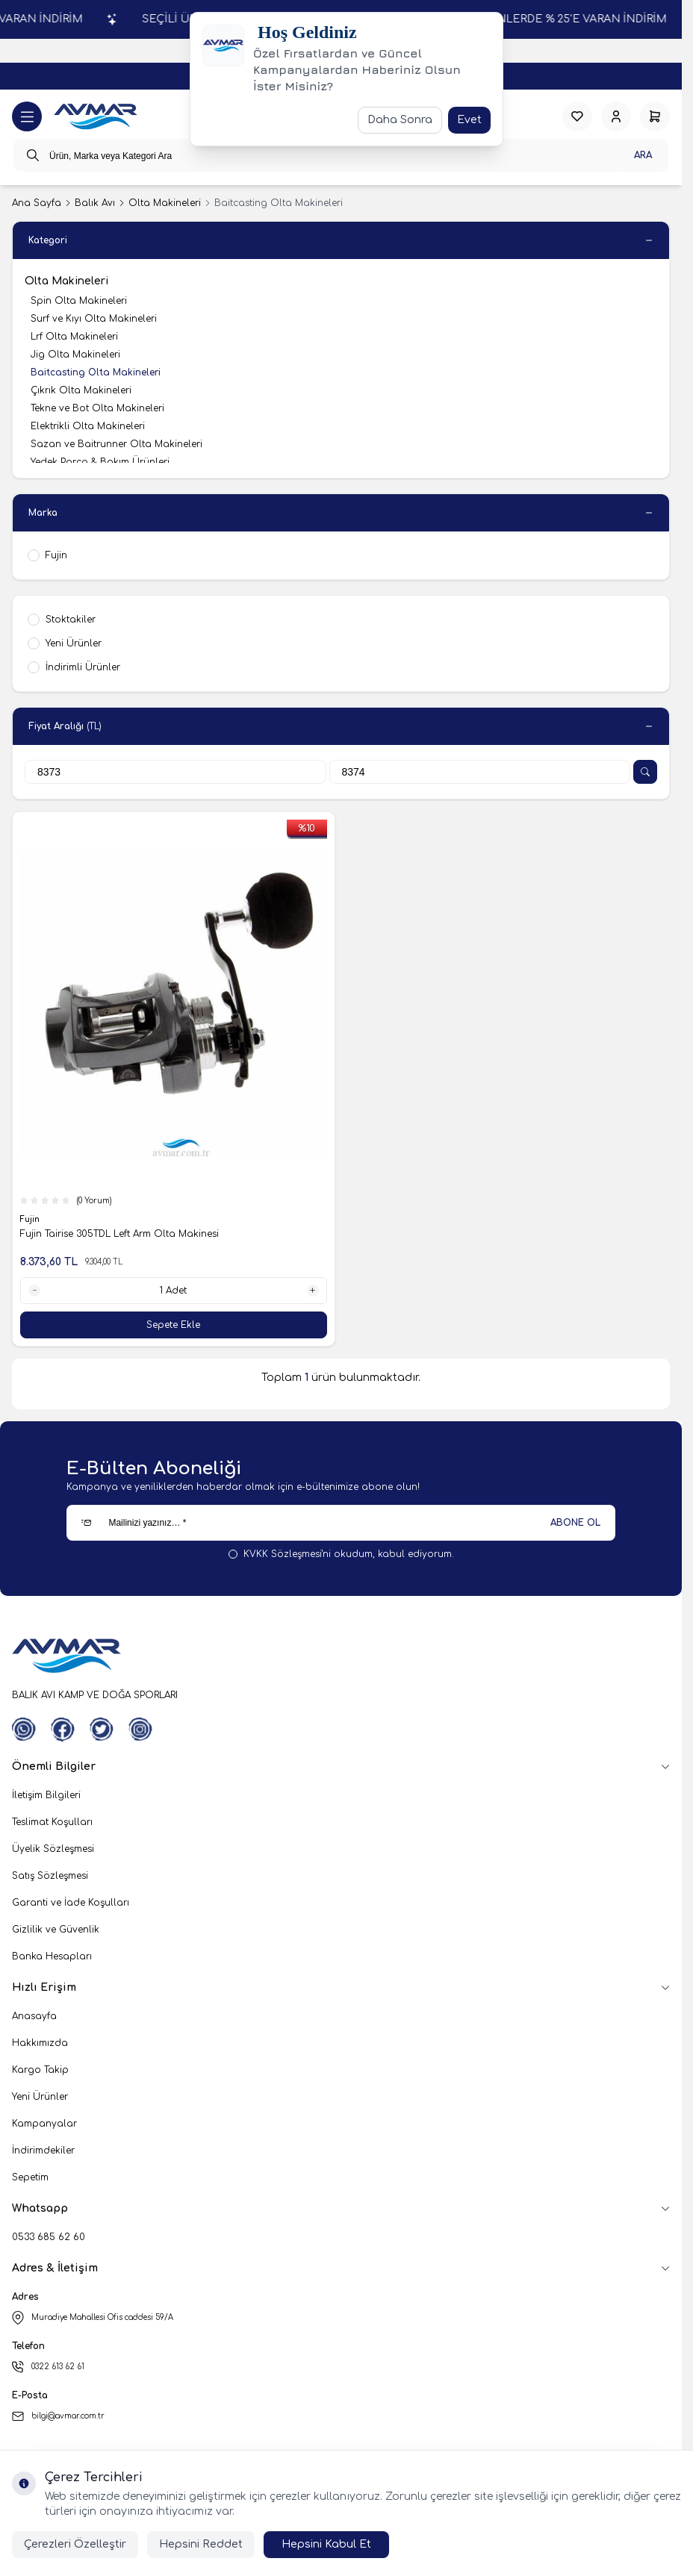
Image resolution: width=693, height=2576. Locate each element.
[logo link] (95, 117)
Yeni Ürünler (40, 2097)
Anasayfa (34, 2016)
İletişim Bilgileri (46, 1795)
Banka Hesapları (52, 1956)
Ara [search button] (643, 155)
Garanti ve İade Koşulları (70, 1902)
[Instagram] (140, 1729)
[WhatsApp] (24, 1729)
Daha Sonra (399, 119)
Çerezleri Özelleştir (75, 2544)
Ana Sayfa (36, 203)
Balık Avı (95, 203)
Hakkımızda (40, 2043)
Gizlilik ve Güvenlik (55, 1929)
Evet (469, 119)
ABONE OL (575, 1523)
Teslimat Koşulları (52, 1822)
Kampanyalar (44, 2123)
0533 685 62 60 (48, 2237)
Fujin (31, 1219)
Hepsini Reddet (201, 2544)
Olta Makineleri (164, 203)
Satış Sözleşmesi (50, 1876)
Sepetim (30, 2177)
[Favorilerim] (577, 116)
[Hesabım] (616, 116)
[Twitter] (102, 1729)
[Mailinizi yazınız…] (340, 1523)
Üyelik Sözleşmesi (53, 1849)
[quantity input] (173, 1290)
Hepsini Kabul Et (326, 2544)
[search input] (340, 155)
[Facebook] (63, 1729)
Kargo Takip (40, 2070)
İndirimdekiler (43, 2150)
